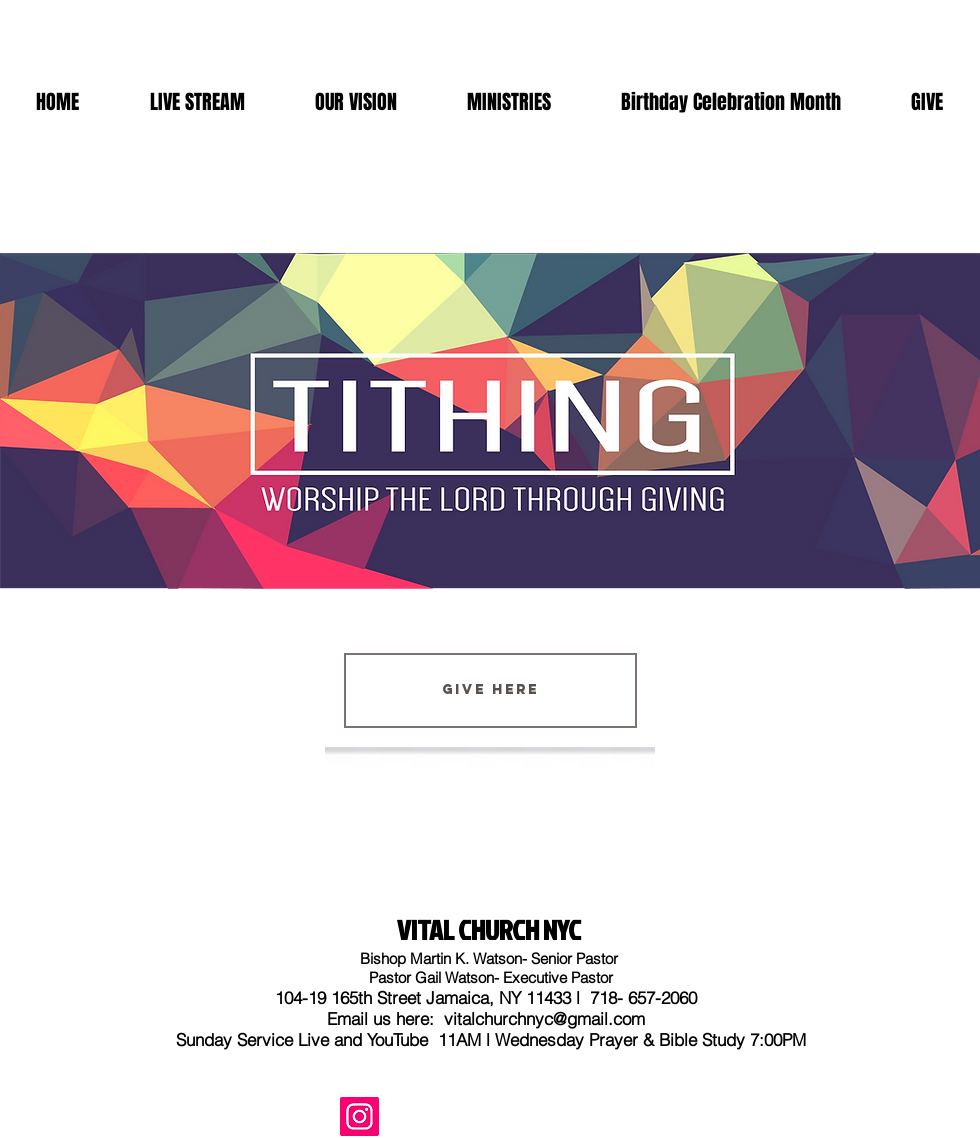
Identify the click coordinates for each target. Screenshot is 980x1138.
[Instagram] (359, 1116)
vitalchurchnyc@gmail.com (544, 1018)
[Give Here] (490, 690)
